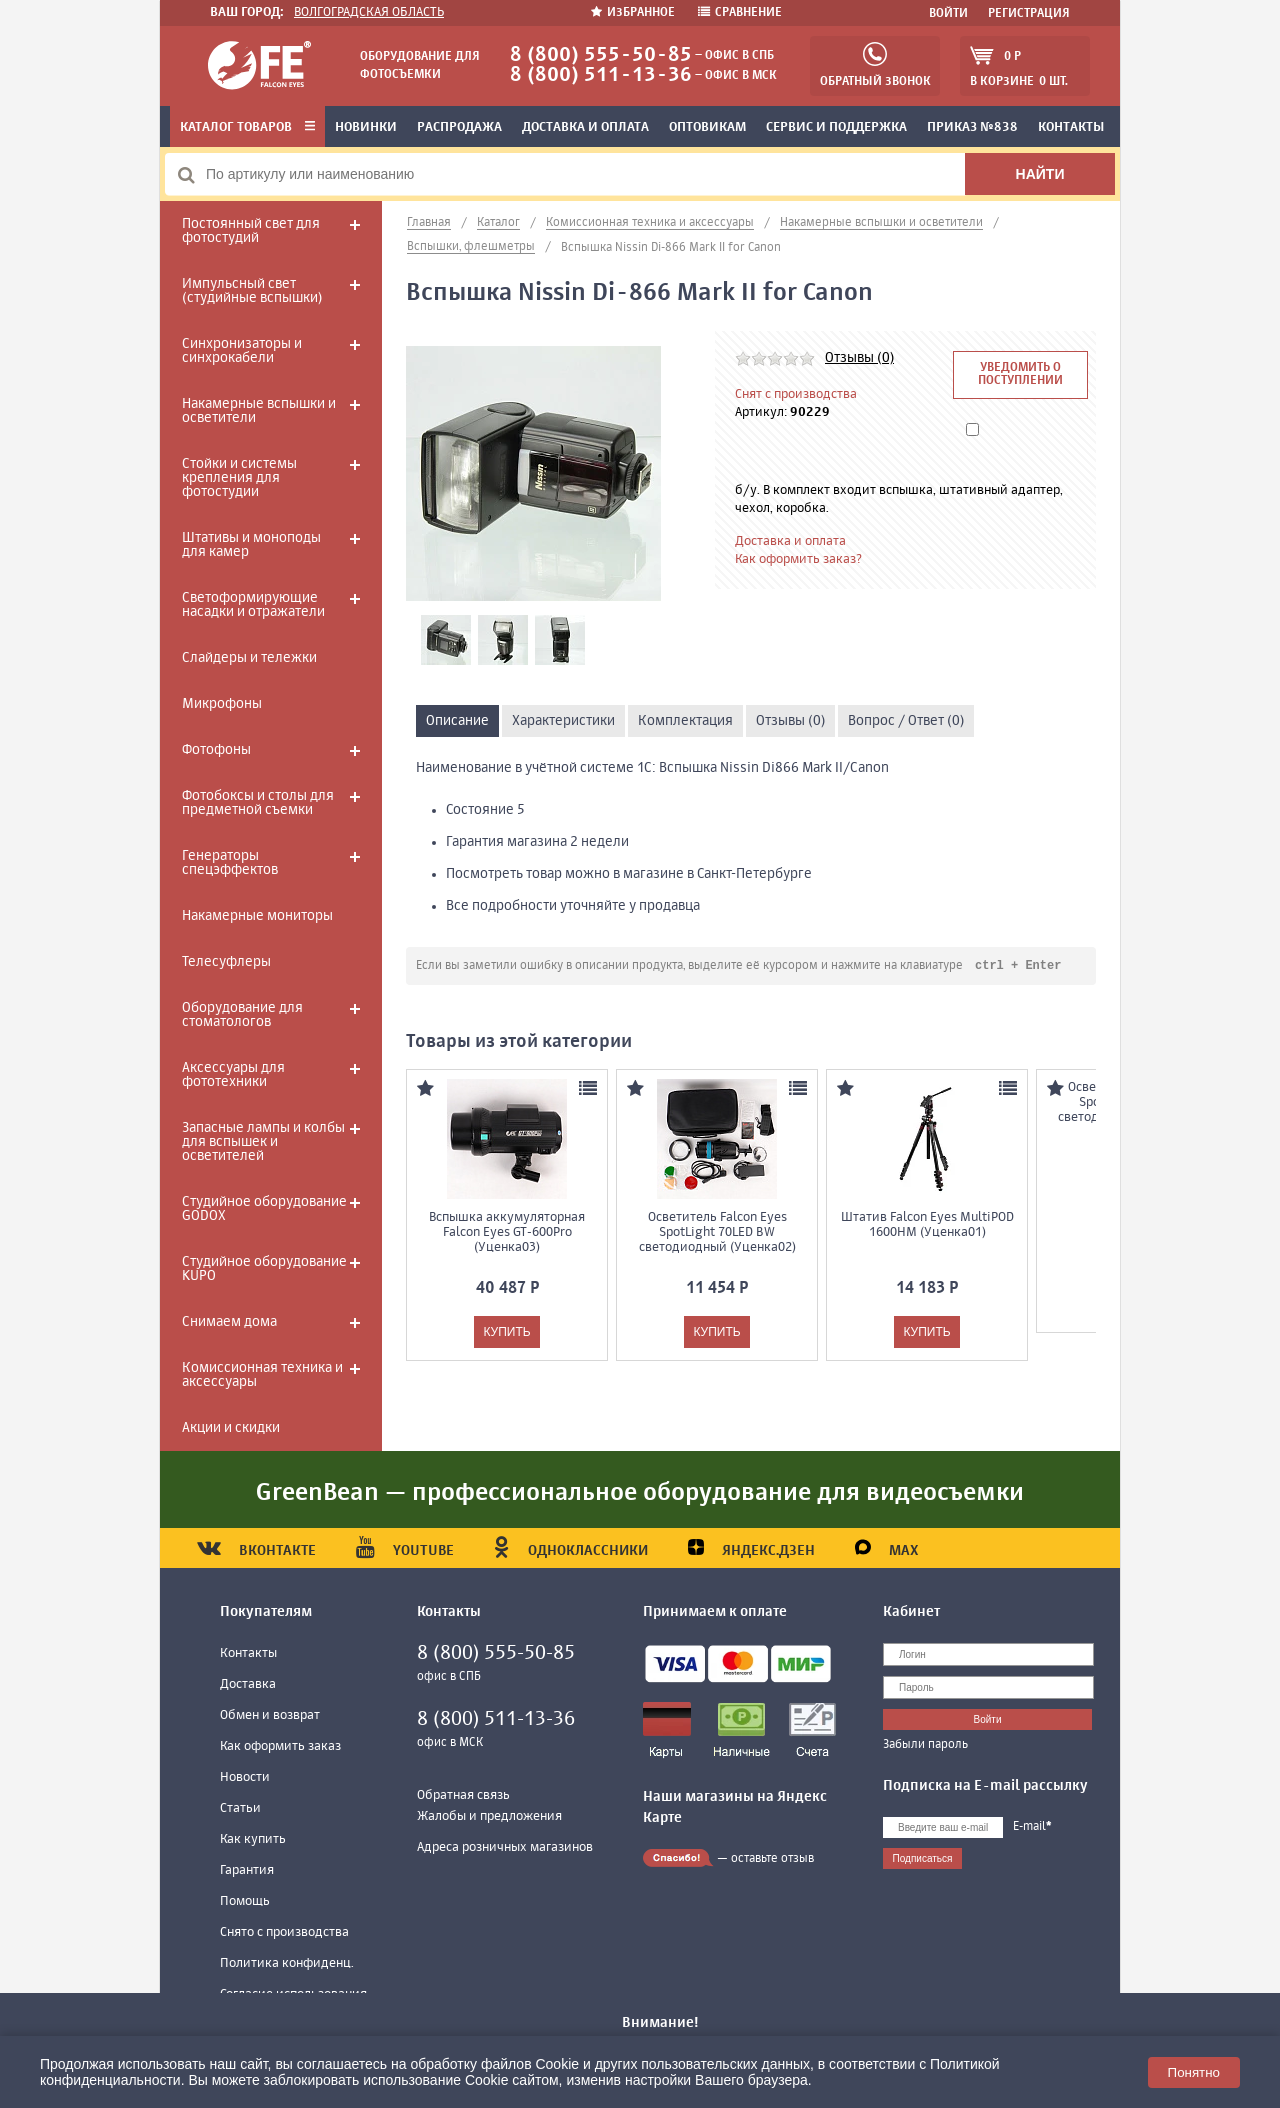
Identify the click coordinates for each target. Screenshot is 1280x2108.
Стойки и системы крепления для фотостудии (239, 478)
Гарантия (247, 1870)
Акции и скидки (231, 1428)
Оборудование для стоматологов (242, 1015)
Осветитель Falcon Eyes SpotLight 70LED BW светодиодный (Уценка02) (717, 1233)
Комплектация (685, 721)
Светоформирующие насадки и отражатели (253, 605)
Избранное (634, 13)
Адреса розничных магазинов (505, 1847)
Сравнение (740, 13)
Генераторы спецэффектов (230, 863)
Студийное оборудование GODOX (264, 1209)
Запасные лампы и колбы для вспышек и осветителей (263, 1142)
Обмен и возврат (270, 1715)
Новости (245, 1777)
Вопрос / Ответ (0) (906, 721)
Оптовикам (707, 127)
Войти (948, 14)
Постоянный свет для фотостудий (251, 231)
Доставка (248, 1684)
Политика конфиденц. (287, 1963)
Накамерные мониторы (257, 916)
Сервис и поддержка (836, 127)
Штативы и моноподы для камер (251, 545)
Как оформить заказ (280, 1746)
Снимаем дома (229, 1322)
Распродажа (459, 127)
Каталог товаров (247, 127)
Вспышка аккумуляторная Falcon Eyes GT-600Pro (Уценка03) (507, 1233)
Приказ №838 (972, 127)
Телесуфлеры (226, 962)
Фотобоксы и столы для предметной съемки (258, 803)
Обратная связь (463, 1795)
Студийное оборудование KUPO (264, 1269)
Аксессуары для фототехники (233, 1075)
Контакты (1071, 127)
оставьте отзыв (772, 1859)
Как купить (253, 1839)
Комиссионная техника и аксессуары (262, 1375)
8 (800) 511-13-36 (601, 75)
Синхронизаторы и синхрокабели (242, 351)
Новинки (366, 127)
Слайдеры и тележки (249, 658)
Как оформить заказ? (798, 559)
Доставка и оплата (585, 127)
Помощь (245, 1901)
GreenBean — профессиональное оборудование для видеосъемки (640, 1493)
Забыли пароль (925, 1745)
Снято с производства (284, 1932)
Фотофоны (216, 750)
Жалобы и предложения (489, 1816)
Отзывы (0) (859, 358)
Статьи (240, 1808)
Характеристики (563, 721)
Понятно (1194, 2072)
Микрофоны (222, 704)
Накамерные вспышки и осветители (259, 411)
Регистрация (1029, 14)
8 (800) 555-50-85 (601, 55)
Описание (457, 721)
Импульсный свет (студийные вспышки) (252, 291)
